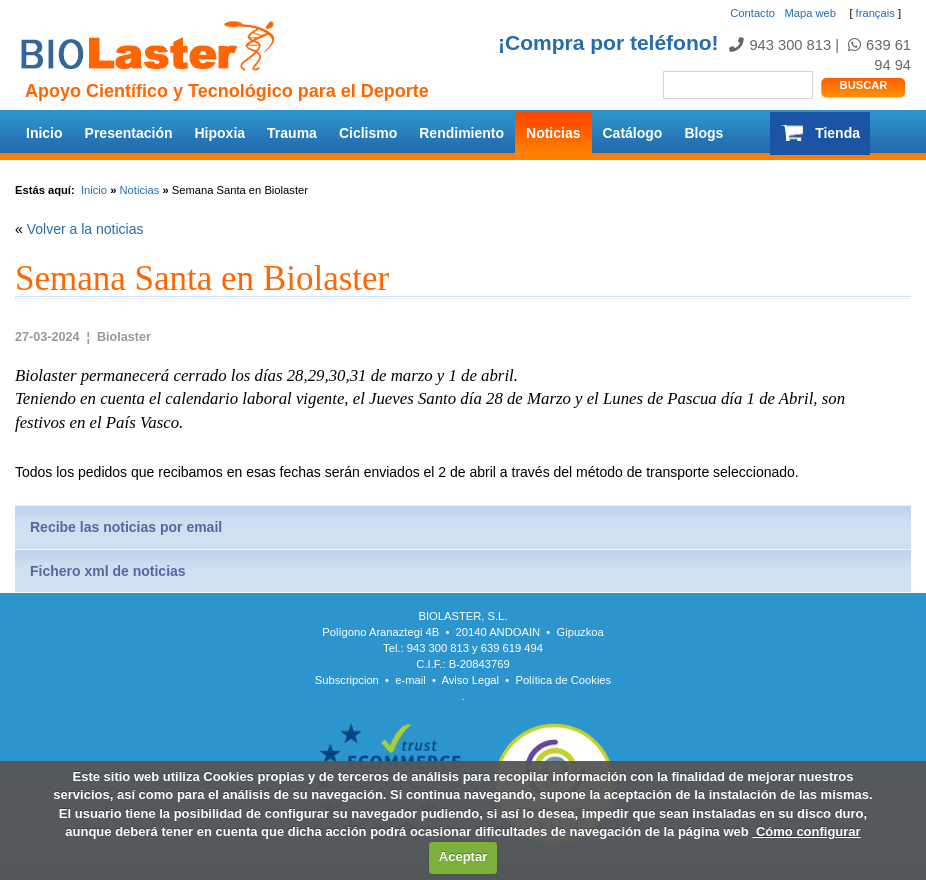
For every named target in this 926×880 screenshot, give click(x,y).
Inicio (44, 133)
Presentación (129, 133)
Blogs (703, 133)
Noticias (553, 133)
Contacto (752, 13)
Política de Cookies (563, 680)
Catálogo (633, 133)
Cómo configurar (806, 831)
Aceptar (463, 856)
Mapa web (810, 13)
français (875, 13)
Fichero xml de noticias (108, 571)
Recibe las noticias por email (126, 527)
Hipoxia (220, 133)
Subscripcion (347, 680)
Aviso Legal (470, 680)
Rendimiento (461, 133)
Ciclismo (368, 133)
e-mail (410, 680)
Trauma (292, 133)
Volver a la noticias (85, 229)
